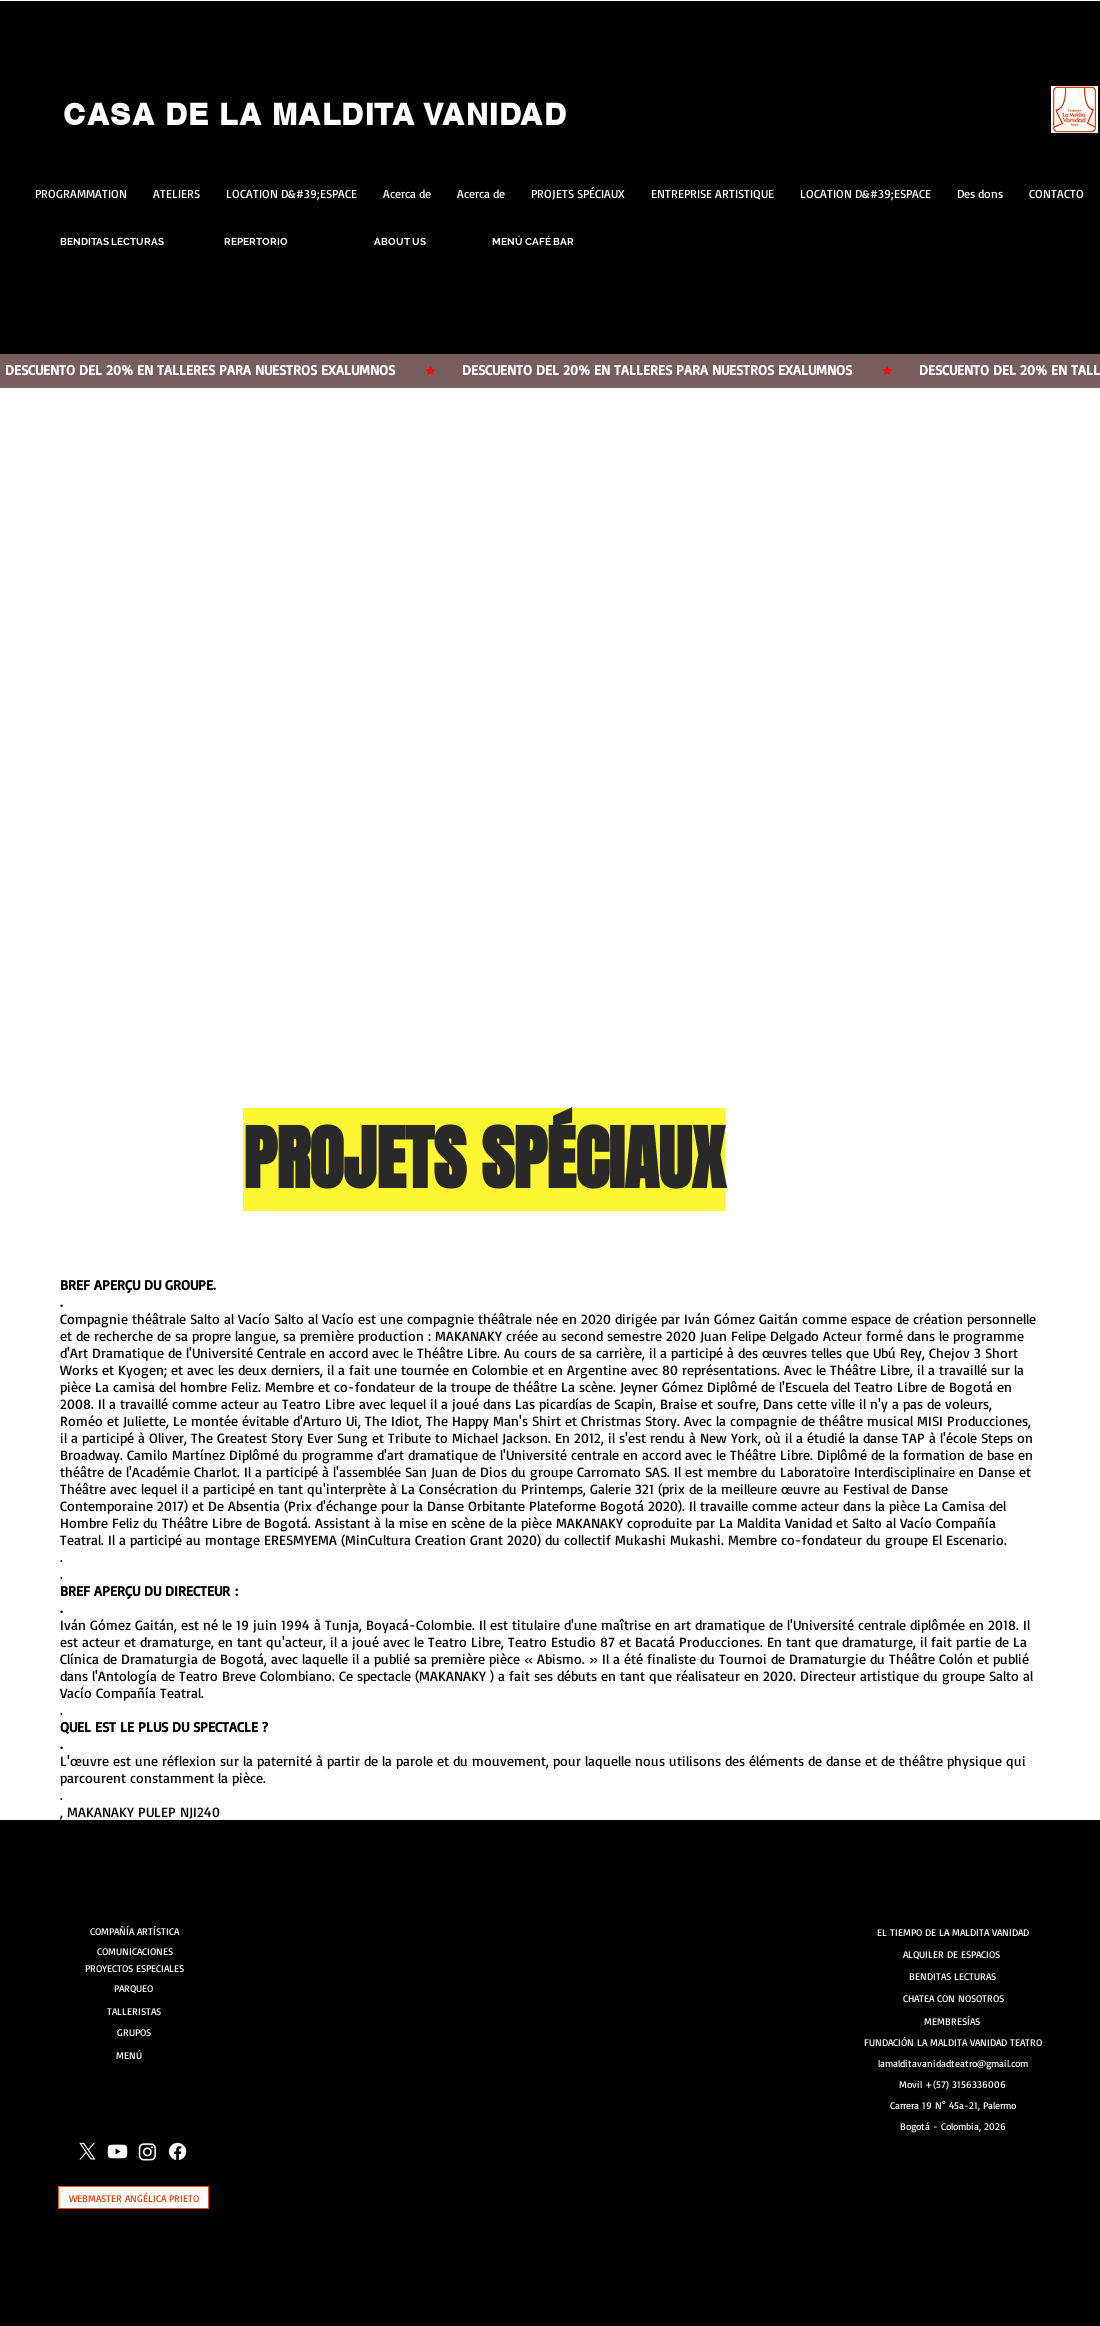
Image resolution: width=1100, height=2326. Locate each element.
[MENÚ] (135, 2055)
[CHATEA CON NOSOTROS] (953, 1998)
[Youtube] (117, 2151)
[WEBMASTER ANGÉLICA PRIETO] (133, 2197)
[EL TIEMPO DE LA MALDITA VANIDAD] (953, 1932)
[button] (550, 783)
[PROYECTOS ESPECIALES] (134, 1968)
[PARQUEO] (133, 1987)
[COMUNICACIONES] (137, 1951)
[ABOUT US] (400, 241)
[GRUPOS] (134, 2032)
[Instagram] (147, 2151)
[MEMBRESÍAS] (952, 2020)
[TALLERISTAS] (134, 2011)
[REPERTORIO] (256, 241)
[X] (87, 2151)
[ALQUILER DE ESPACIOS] (952, 1954)
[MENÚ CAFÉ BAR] (533, 241)
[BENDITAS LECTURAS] (112, 241)
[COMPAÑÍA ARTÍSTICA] (137, 1931)
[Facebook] (177, 2151)
